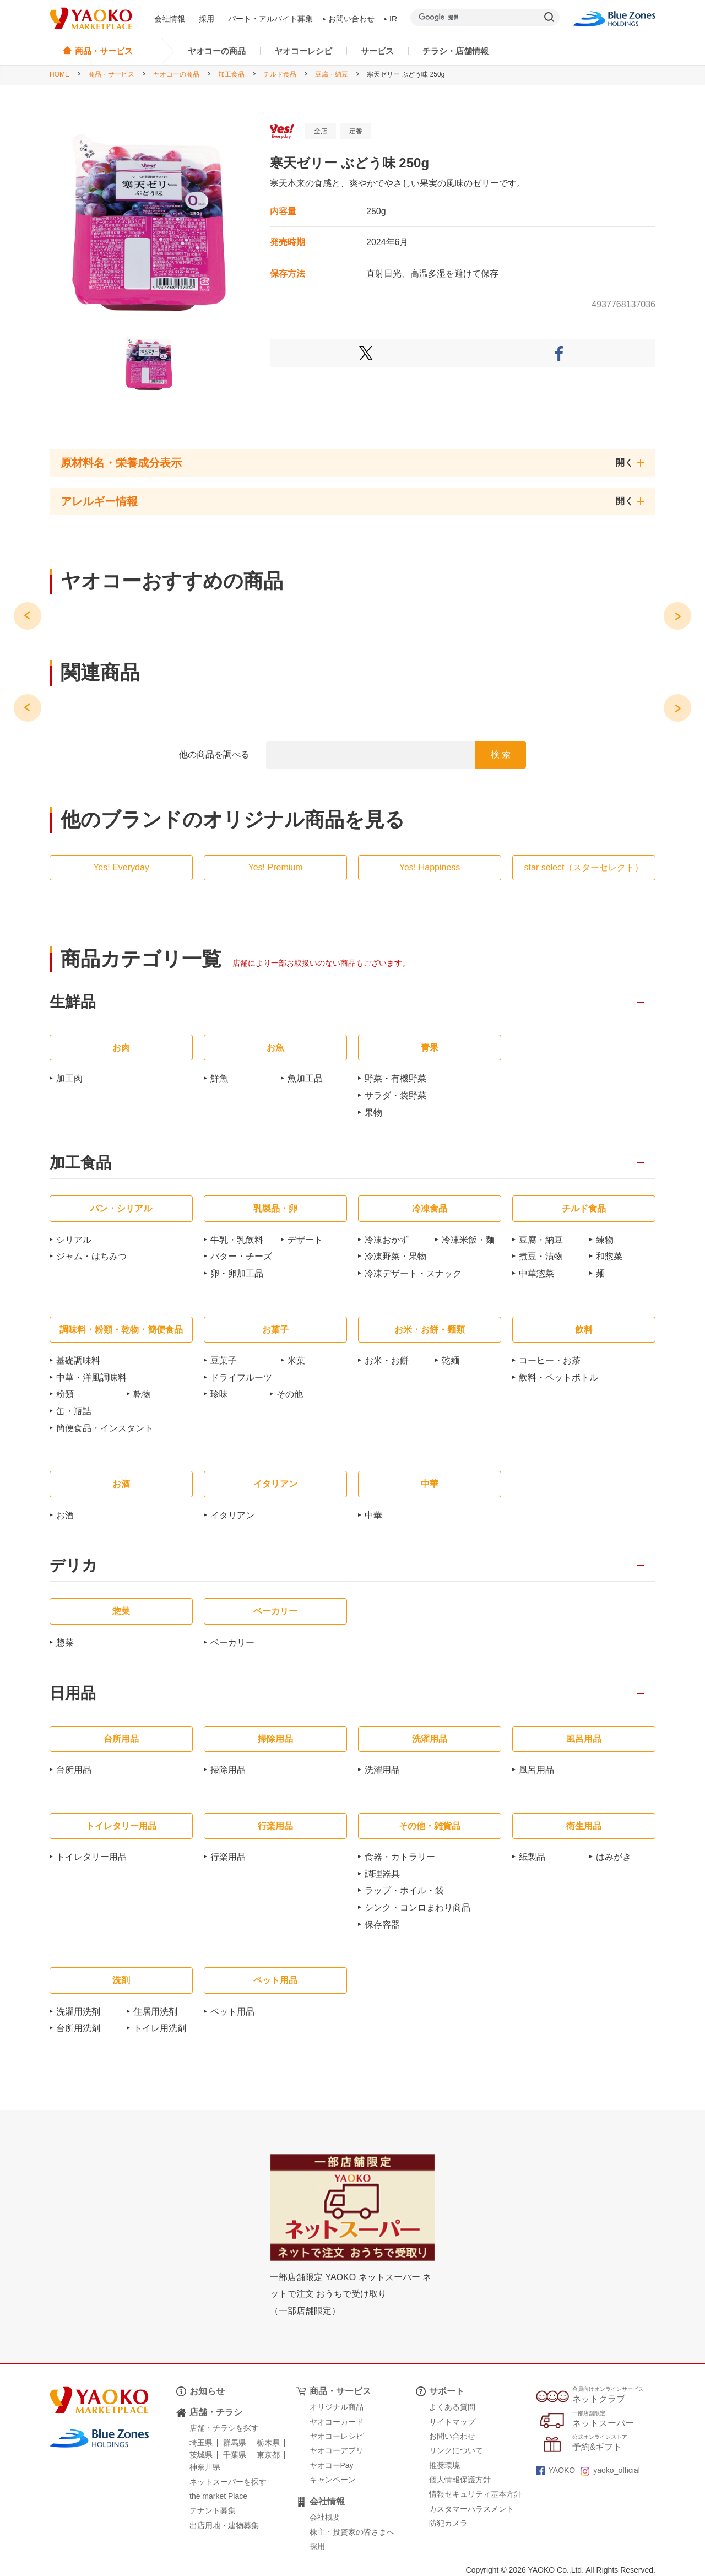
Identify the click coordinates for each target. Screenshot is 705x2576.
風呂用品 (536, 1769)
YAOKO (556, 2470)
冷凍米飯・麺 (468, 1239)
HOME (59, 74)
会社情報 (169, 18)
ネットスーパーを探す (228, 2481)
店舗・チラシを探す (224, 2427)
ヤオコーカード (337, 2421)
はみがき (613, 1856)
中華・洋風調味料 (91, 1377)
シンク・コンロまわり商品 (417, 1907)
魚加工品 (305, 1078)
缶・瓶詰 (73, 1411)
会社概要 (325, 2517)
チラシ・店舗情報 (455, 51)
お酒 (65, 1515)
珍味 (219, 1394)
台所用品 (73, 1769)
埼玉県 (201, 2442)
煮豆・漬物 (541, 1256)
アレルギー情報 (99, 501)
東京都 (268, 2454)
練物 (605, 1239)
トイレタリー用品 (91, 1856)
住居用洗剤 (155, 2011)
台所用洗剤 (78, 2028)
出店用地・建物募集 (224, 2525)
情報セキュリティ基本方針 (475, 2494)
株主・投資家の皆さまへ (352, 2532)
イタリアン (232, 1515)
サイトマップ (452, 2421)
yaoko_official (610, 2470)
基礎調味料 (78, 1360)
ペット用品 (232, 2011)
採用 (206, 18)
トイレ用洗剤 (159, 2028)
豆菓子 (223, 1360)
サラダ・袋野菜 (395, 1095)
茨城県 (201, 2454)
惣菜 (65, 1642)
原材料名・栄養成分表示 (121, 463)
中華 (373, 1515)
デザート (305, 1239)
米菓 (296, 1360)
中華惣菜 (536, 1273)
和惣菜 (609, 1256)
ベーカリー (232, 1642)
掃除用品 (228, 1769)
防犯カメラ (448, 2523)
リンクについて (456, 2450)
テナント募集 (212, 2510)
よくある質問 (452, 2406)
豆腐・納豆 (331, 74)
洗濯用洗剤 (78, 2011)
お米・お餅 (387, 1360)
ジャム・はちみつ (91, 1256)
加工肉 (69, 1078)
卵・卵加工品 (236, 1273)
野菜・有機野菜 (395, 1078)
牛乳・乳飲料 (236, 1239)
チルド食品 (279, 74)
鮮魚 (219, 1078)
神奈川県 (204, 2467)
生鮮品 (73, 1002)
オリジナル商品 (337, 2406)
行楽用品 (228, 1856)
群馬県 (234, 2442)
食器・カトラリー (400, 1856)
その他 (289, 1394)
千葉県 (234, 2454)
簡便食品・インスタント (104, 1428)
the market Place (218, 2496)
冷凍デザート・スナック (413, 1273)
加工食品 (231, 74)
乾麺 (450, 1360)
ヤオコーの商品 (217, 51)
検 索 (501, 754)
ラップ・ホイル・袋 (404, 1890)
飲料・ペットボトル (558, 1377)
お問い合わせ (349, 18)
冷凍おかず (387, 1239)
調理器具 (382, 1874)
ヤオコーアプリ (337, 2450)
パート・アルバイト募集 (270, 18)
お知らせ (207, 2391)
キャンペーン (333, 2479)
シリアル (73, 1239)
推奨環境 (444, 2465)
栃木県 (268, 2442)
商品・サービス (111, 74)
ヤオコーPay (332, 2465)
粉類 (65, 1394)
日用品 (73, 1694)
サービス (377, 51)
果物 (373, 1112)
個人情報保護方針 (460, 2479)
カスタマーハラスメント (471, 2508)
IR (391, 18)
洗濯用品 (382, 1769)
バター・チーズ (241, 1256)
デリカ (73, 1566)
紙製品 (532, 1856)
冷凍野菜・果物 (395, 1256)
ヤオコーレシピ (303, 51)
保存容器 (382, 1924)
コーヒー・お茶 (550, 1360)
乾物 (142, 1394)
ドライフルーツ (241, 1377)
